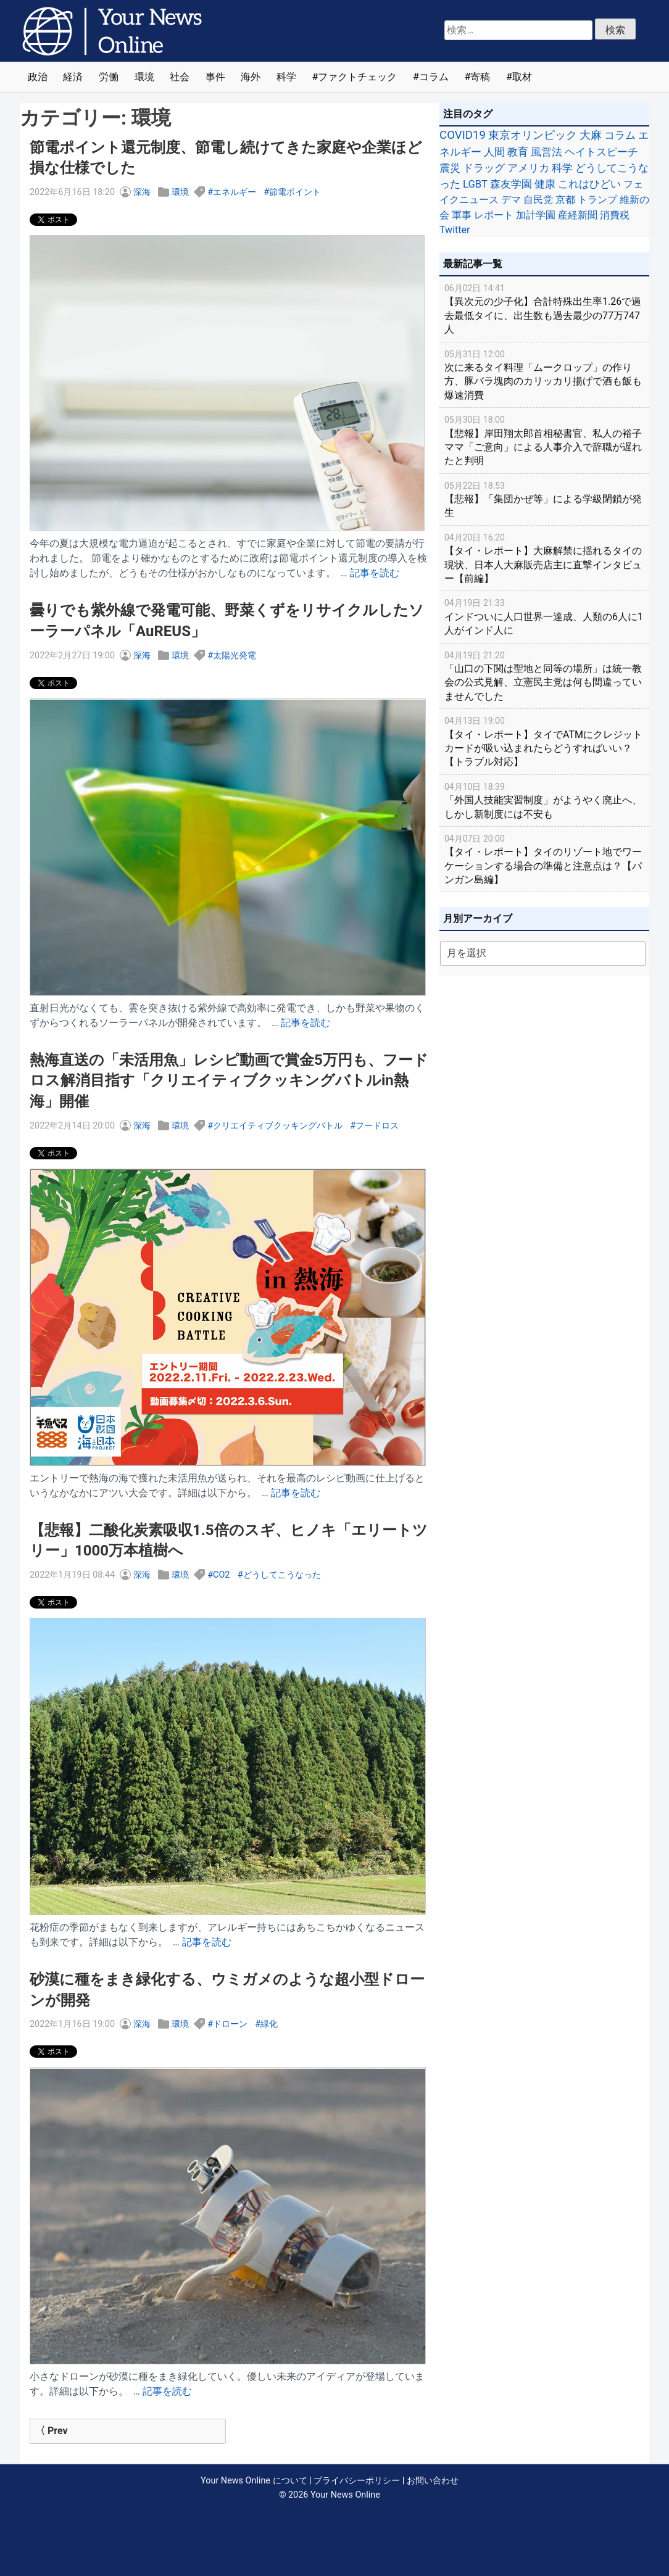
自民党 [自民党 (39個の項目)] (538, 199)
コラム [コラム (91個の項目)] (620, 135)
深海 (142, 192)
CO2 (221, 1575)
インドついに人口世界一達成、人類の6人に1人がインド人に (544, 616)
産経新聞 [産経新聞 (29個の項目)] (577, 215)
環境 (144, 77)
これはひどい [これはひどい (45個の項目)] (589, 184)
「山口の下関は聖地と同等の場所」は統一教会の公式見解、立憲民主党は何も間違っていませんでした (544, 675)
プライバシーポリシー (357, 2480)
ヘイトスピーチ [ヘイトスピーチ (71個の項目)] (601, 152)
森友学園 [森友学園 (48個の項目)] (511, 184)
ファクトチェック (357, 77)
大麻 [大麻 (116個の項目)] (591, 135)
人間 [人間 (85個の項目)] (494, 152)
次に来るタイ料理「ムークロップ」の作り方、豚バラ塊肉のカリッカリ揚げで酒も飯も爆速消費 (544, 374)
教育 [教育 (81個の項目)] (517, 152)
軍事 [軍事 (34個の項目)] (462, 215)
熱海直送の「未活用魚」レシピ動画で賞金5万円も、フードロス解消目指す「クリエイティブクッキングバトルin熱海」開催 (229, 1080)
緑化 (269, 2024)
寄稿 (480, 77)
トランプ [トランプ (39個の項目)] (597, 199)
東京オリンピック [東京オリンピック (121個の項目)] (532, 134)
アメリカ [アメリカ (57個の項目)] (528, 168)
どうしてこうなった (282, 1575)
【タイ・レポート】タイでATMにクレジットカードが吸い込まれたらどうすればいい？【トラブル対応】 (544, 741)
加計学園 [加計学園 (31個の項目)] (535, 215)
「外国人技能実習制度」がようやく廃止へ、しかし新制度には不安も (544, 800)
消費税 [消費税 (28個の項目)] (615, 215)
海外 (250, 77)
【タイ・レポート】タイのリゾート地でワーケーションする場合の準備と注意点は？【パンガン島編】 (544, 858)
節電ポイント (295, 192)
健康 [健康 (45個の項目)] (544, 184)
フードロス (377, 1125)
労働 (108, 77)
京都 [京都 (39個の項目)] (565, 199)
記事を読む (374, 573)
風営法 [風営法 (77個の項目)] (546, 152)
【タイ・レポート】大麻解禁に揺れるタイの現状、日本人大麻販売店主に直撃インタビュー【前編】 (544, 557)
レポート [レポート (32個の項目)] (493, 215)
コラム (434, 77)
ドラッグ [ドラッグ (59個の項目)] (484, 168)
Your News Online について (254, 2480)
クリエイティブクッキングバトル (278, 1125)
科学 (286, 77)
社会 (179, 77)
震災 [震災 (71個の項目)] (449, 168)
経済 (73, 77)
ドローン (230, 2024)
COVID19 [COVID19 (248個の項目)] (462, 135)
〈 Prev (51, 2431)
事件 (215, 77)
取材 (522, 77)
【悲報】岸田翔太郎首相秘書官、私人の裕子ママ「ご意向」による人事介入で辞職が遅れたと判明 (544, 439)
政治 (38, 77)
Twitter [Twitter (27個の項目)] (454, 230)
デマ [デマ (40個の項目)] (511, 199)
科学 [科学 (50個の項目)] (562, 168)
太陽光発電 (234, 655)
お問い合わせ (433, 2480)
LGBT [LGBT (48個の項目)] (475, 184)
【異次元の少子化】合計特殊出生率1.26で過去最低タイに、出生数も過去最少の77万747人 (544, 308)
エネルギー (234, 192)
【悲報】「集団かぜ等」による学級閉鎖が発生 (544, 499)
